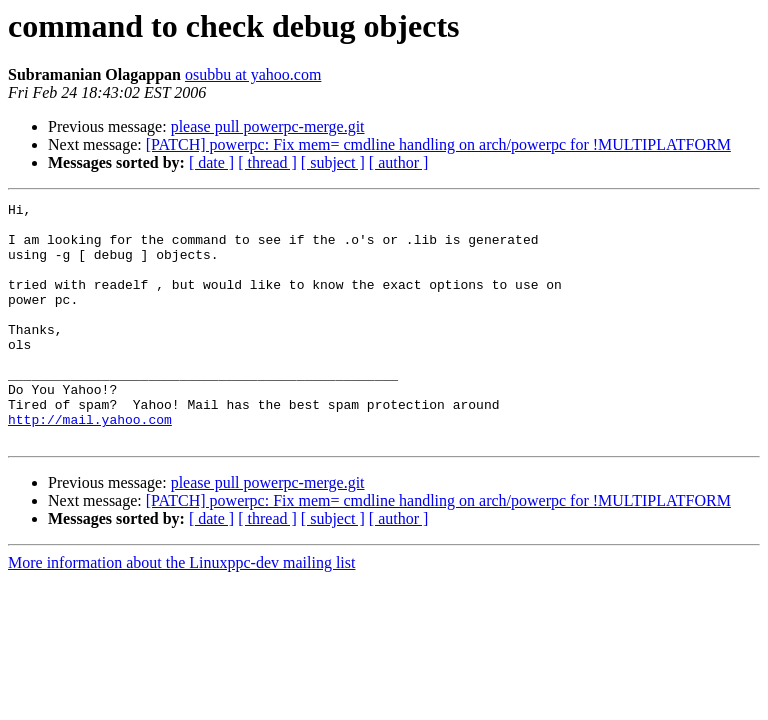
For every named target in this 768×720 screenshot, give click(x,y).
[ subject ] (333, 162)
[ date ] (211, 162)
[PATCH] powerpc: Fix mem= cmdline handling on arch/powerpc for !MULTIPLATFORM (438, 144)
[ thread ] (267, 162)
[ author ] (399, 162)
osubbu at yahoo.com (253, 74)
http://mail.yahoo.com (90, 464)
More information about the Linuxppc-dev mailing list (181, 610)
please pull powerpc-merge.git (268, 126)
